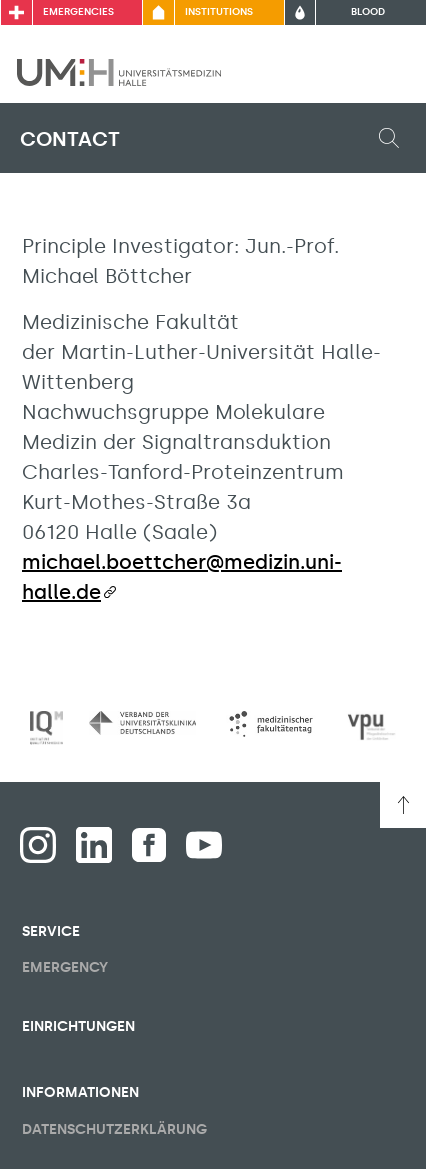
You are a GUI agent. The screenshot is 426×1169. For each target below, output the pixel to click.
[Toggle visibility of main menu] (383, 72)
